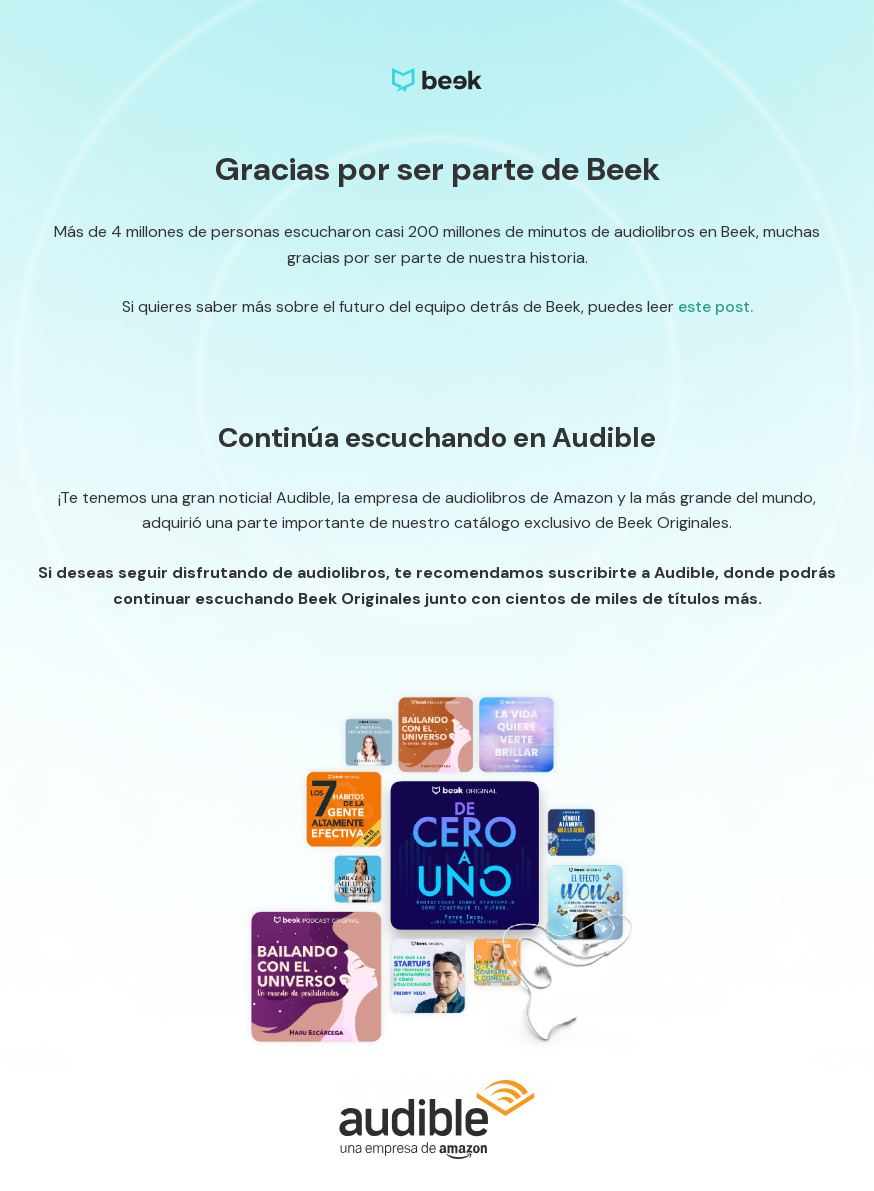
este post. (715, 306)
